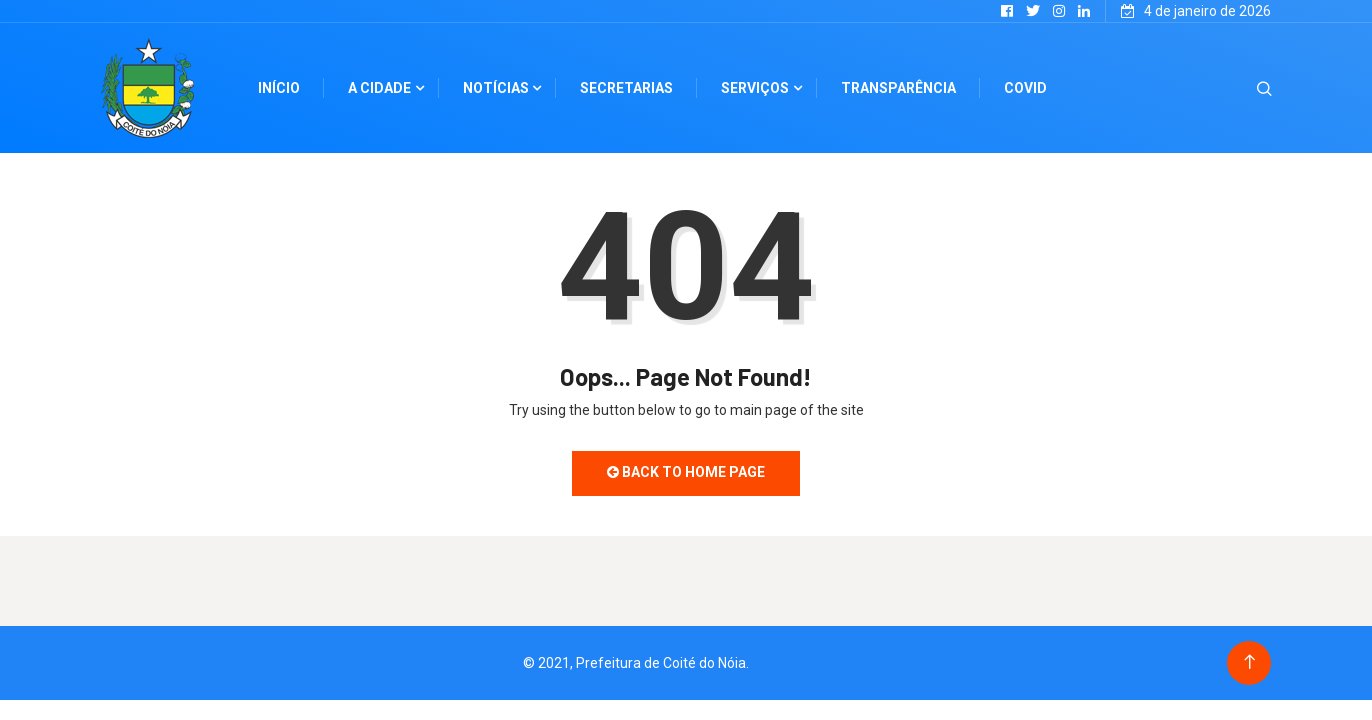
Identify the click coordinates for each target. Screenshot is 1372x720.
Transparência (898, 88)
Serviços (755, 88)
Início (279, 88)
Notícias (496, 88)
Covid (1025, 88)
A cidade (379, 88)
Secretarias (626, 88)
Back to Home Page (686, 472)
